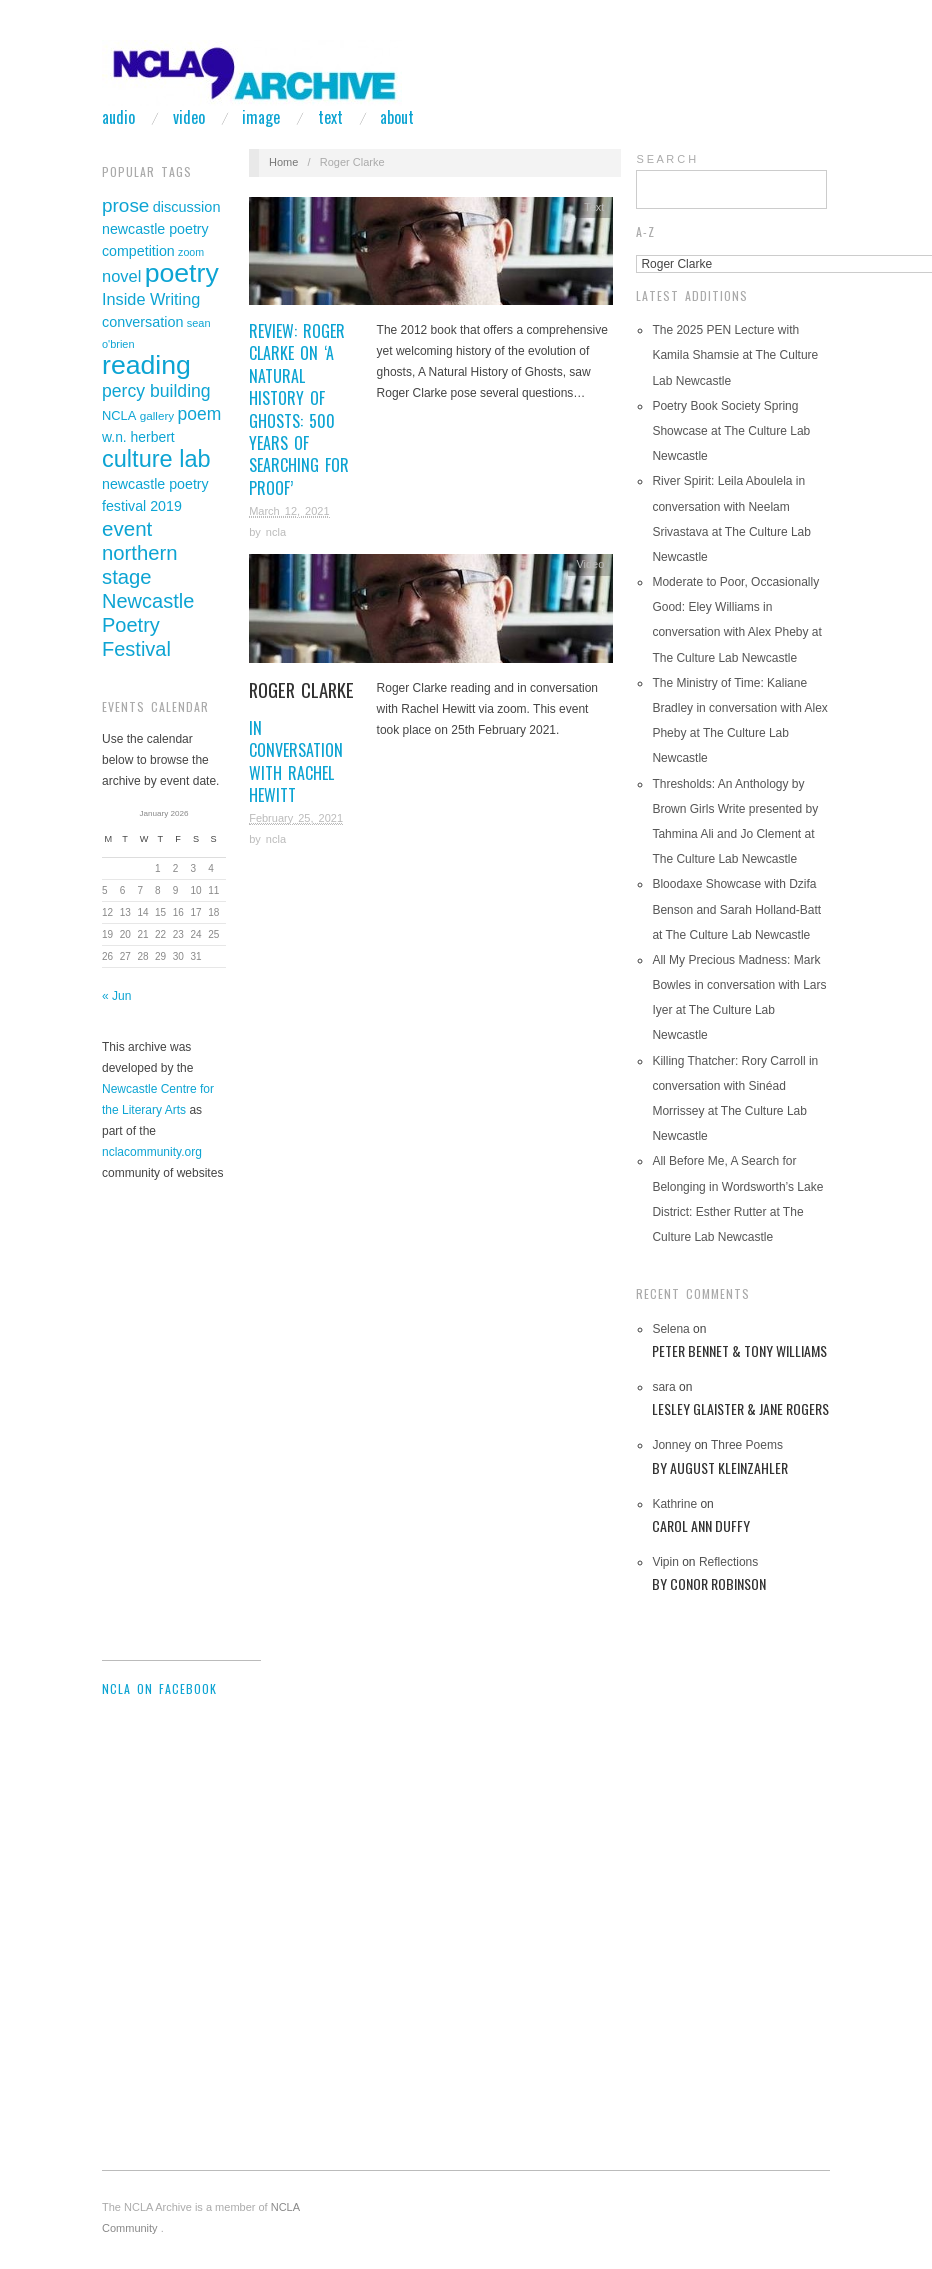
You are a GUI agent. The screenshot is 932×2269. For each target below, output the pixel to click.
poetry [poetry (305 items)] (182, 273)
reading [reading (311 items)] (146, 365)
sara (663, 1387)
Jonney (671, 1445)
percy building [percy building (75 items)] (156, 391)
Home (283, 162)
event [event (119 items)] (127, 528)
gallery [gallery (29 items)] (157, 415)
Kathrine (674, 1504)
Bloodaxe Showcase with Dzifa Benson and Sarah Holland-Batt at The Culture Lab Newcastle (736, 909)
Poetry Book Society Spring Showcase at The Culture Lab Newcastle (731, 431)
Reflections (741, 1574)
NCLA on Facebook (159, 1688)
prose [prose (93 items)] (125, 205)
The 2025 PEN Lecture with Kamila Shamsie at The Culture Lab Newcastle (735, 355)
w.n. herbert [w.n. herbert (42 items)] (138, 437)
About (397, 117)
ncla (276, 532)
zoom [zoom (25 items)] (191, 252)
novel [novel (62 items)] (121, 276)
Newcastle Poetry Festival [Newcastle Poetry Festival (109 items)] (148, 625)
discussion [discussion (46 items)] (187, 207)
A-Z (645, 231)
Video (189, 117)
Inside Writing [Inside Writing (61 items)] (151, 299)
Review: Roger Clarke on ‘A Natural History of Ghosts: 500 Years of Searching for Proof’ (299, 409)
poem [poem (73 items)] (199, 414)
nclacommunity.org (152, 1152)
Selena (670, 1329)
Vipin (665, 1562)
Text (330, 117)
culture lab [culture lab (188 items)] (156, 459)
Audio (118, 117)
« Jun (116, 996)
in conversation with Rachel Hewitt (303, 742)
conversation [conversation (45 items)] (142, 322)
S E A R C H (666, 159)
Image (261, 117)
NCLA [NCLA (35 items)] (119, 415)
